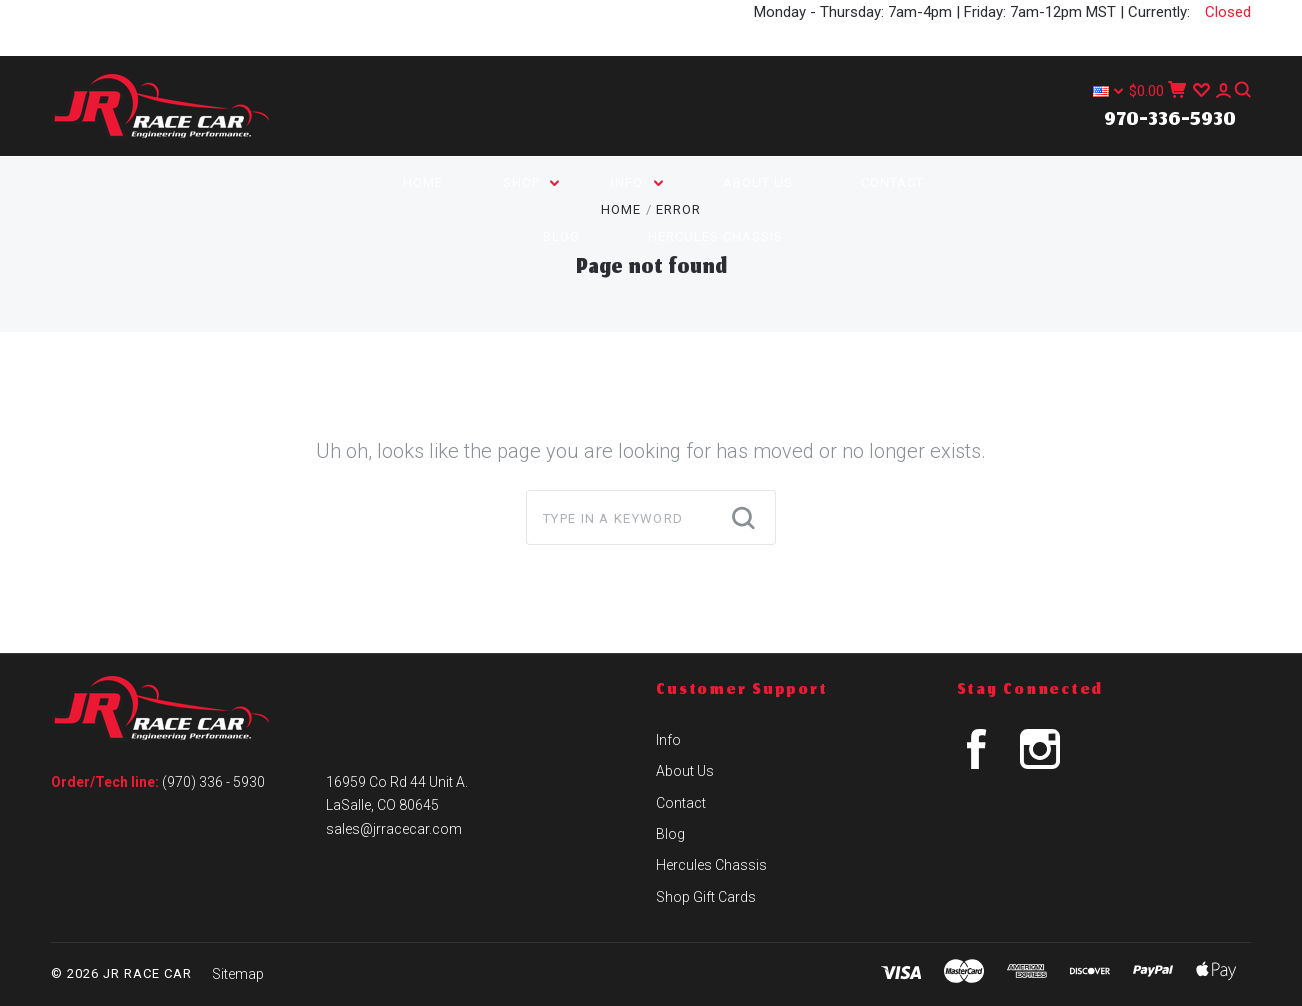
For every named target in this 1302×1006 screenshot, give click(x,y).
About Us (758, 182)
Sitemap (238, 974)
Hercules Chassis (715, 236)
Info (637, 182)
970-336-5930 (1170, 121)
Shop (531, 182)
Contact (892, 182)
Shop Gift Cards (706, 897)
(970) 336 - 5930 (213, 782)
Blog (561, 236)
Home (423, 182)
